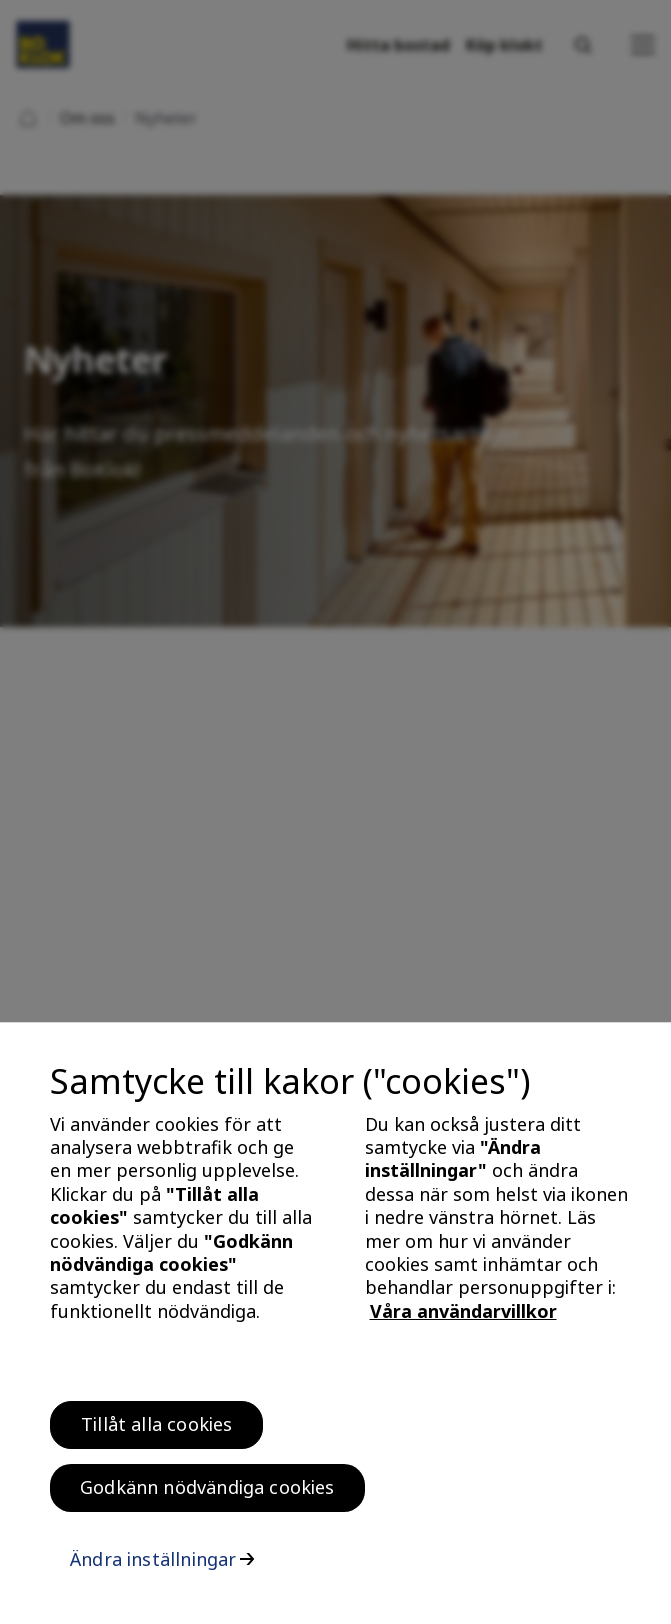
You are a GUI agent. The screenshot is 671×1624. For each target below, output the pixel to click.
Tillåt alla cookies (156, 1431)
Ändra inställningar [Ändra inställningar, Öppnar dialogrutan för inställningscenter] (153, 1566)
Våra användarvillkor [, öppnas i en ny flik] (463, 1318)
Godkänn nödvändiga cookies (207, 1494)
